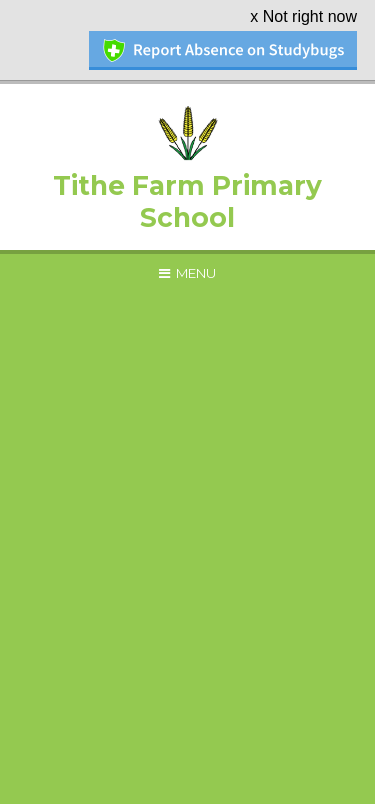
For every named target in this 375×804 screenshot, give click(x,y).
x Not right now (303, 16)
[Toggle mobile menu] (187, 273)
